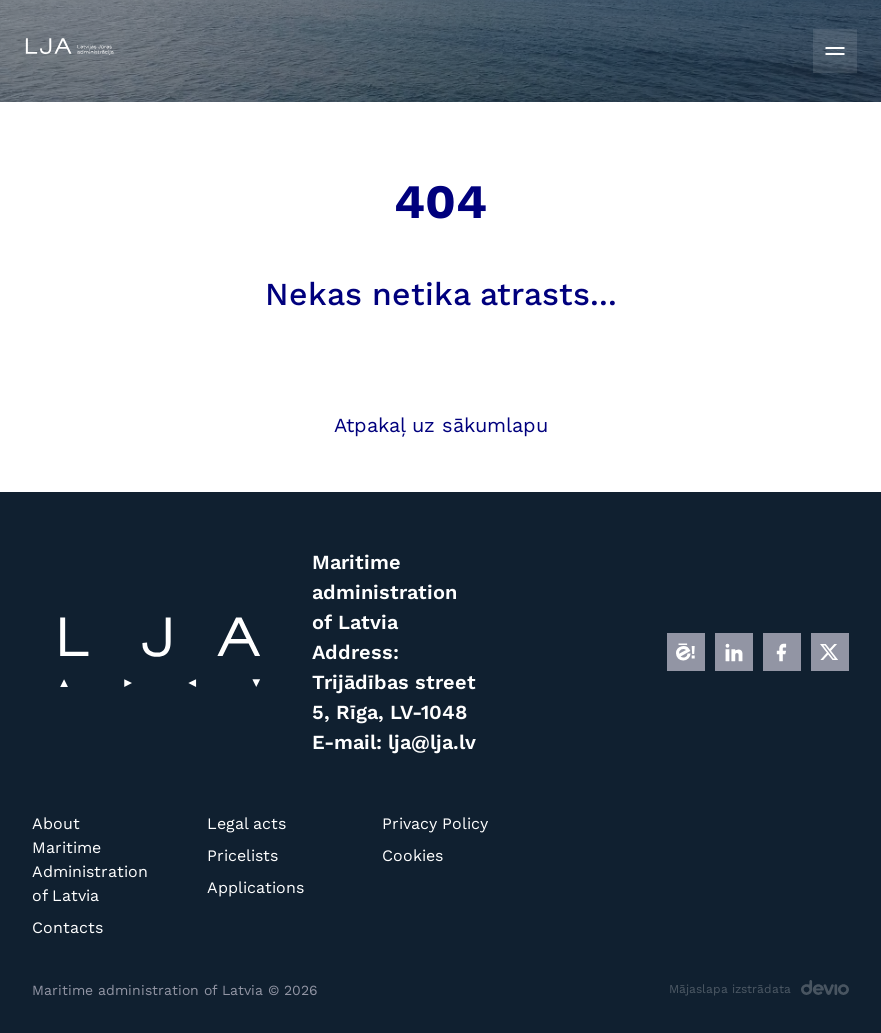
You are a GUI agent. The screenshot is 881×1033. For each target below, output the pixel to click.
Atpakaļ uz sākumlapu (441, 425)
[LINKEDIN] (734, 652)
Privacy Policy (435, 823)
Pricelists (242, 855)
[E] (686, 652)
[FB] (782, 652)
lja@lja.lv (432, 742)
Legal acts (246, 823)
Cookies (412, 855)
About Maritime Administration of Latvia (90, 859)
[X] (830, 652)
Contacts (67, 927)
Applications (255, 887)
